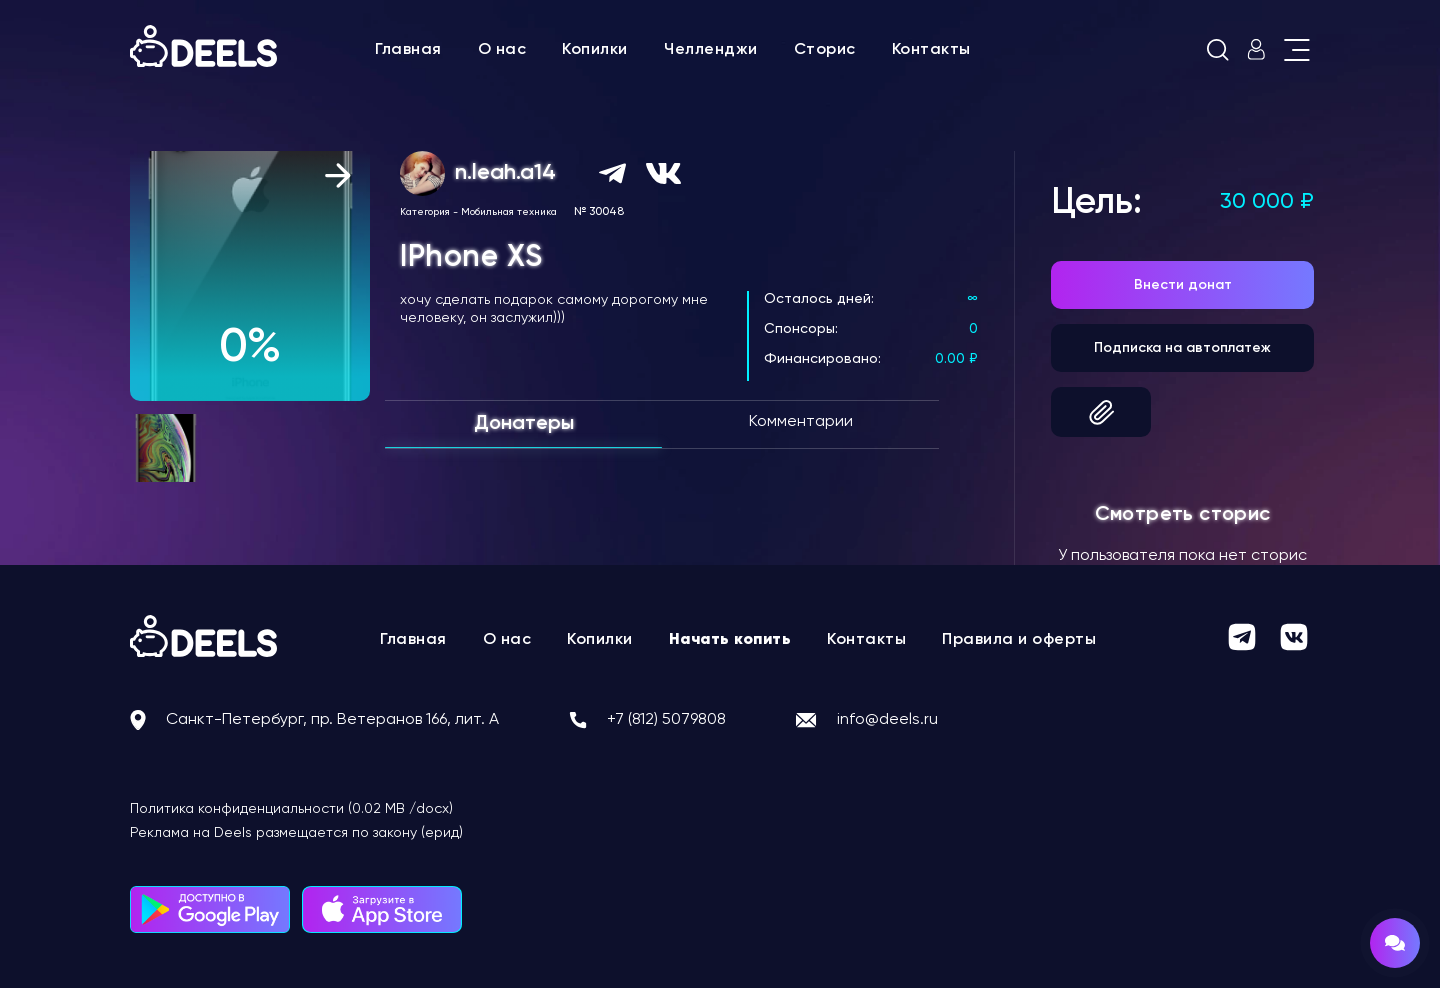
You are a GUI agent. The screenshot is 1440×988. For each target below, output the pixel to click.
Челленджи (711, 50)
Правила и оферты (1019, 640)
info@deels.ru (887, 720)
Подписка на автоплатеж (1182, 348)
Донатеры (524, 424)
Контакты (931, 50)
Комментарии (801, 422)
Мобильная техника (509, 212)
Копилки (595, 50)
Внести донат (1183, 285)
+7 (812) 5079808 (666, 720)
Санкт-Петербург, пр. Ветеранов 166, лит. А (332, 720)
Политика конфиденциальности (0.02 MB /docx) (291, 809)
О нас (502, 50)
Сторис (825, 50)
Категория (425, 212)
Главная (408, 50)
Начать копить (730, 640)
